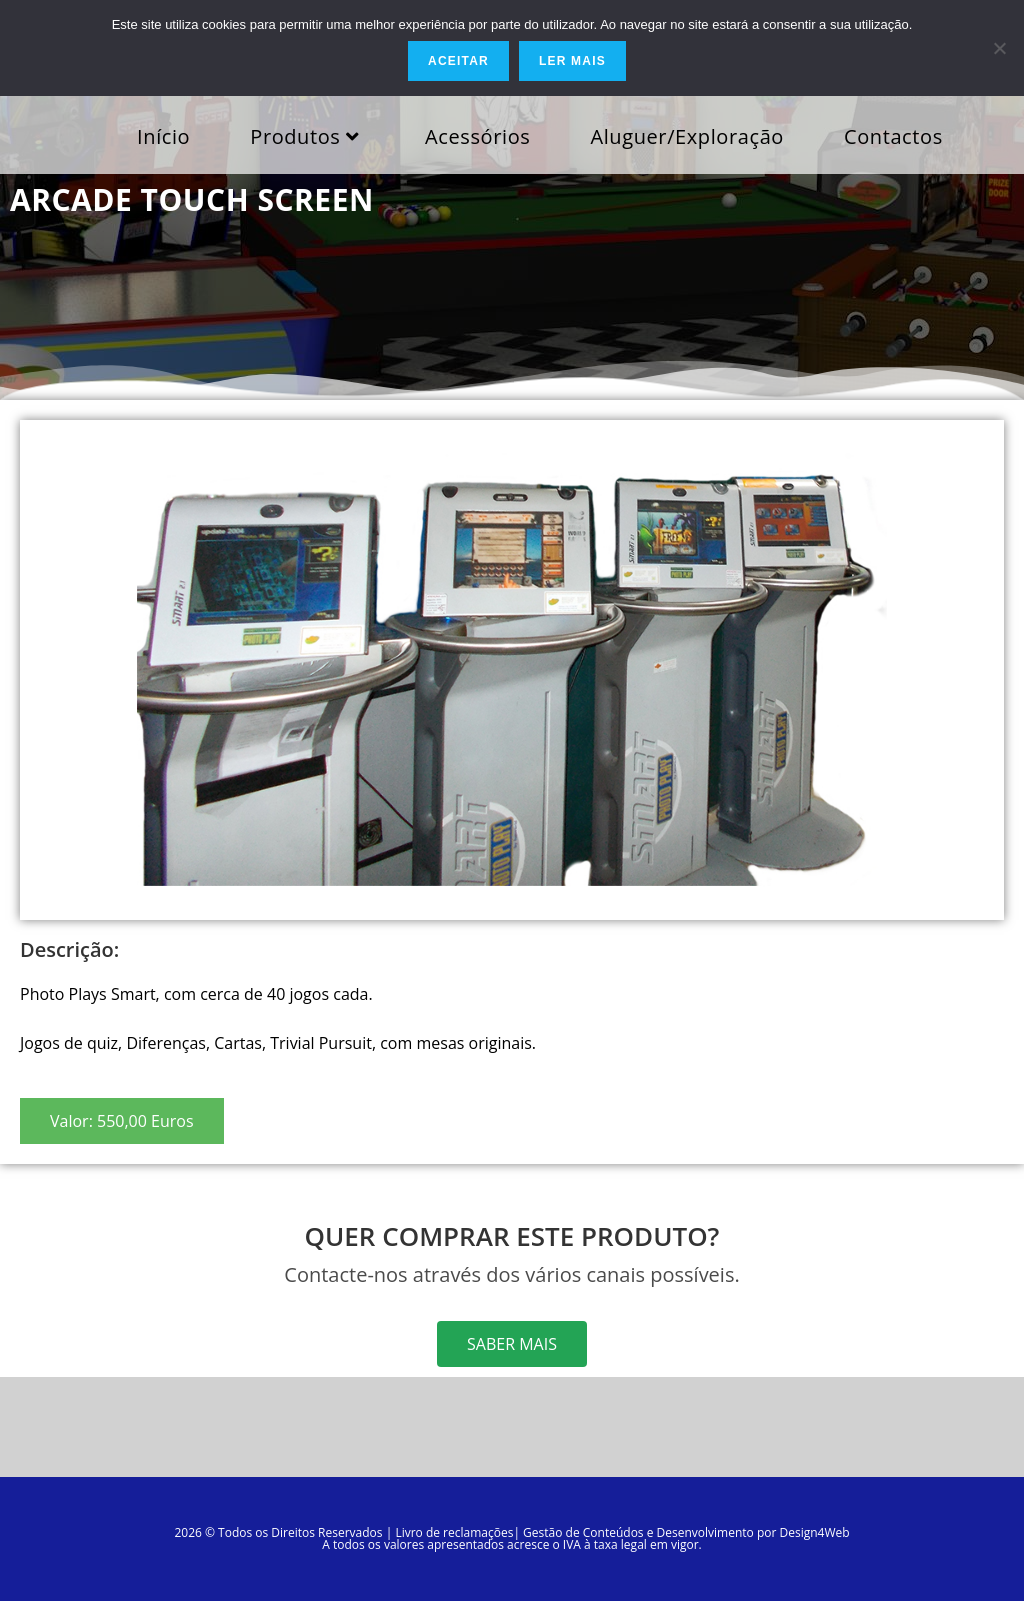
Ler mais (572, 61)
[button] (122, 1121)
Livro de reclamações (454, 1532)
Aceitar (458, 61)
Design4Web (814, 1532)
